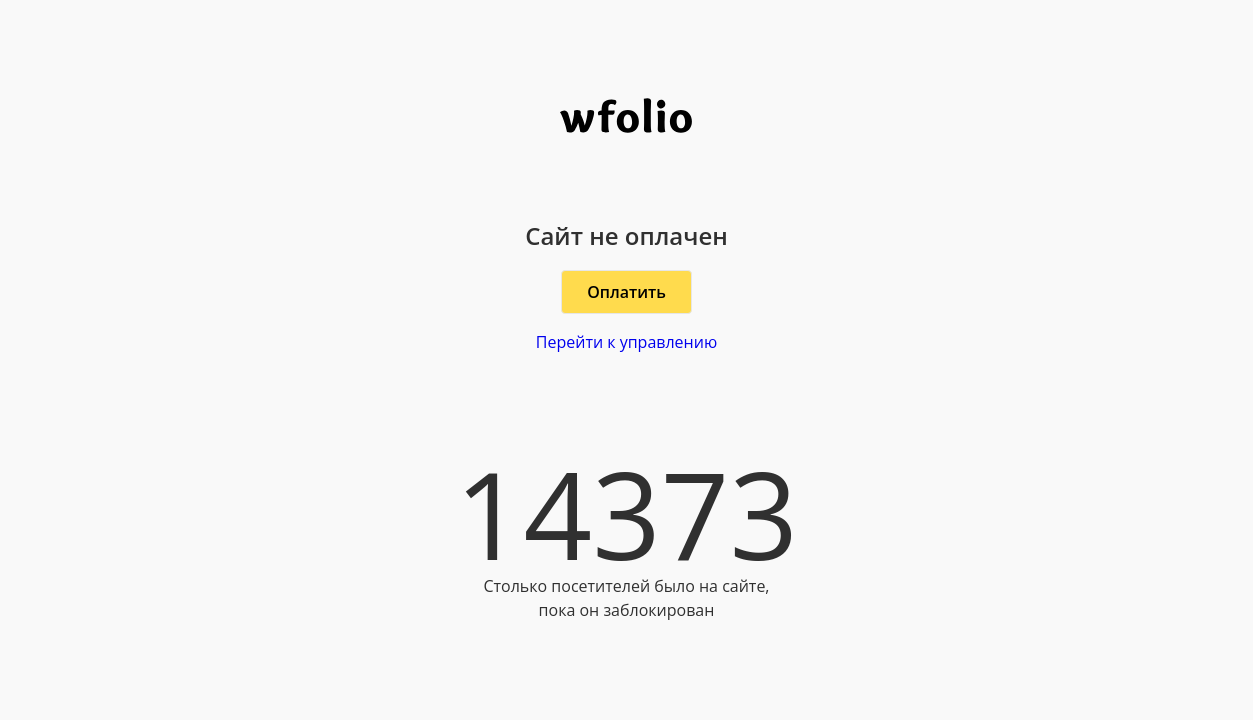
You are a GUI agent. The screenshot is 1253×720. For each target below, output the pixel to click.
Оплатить (626, 292)
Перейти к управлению (626, 342)
